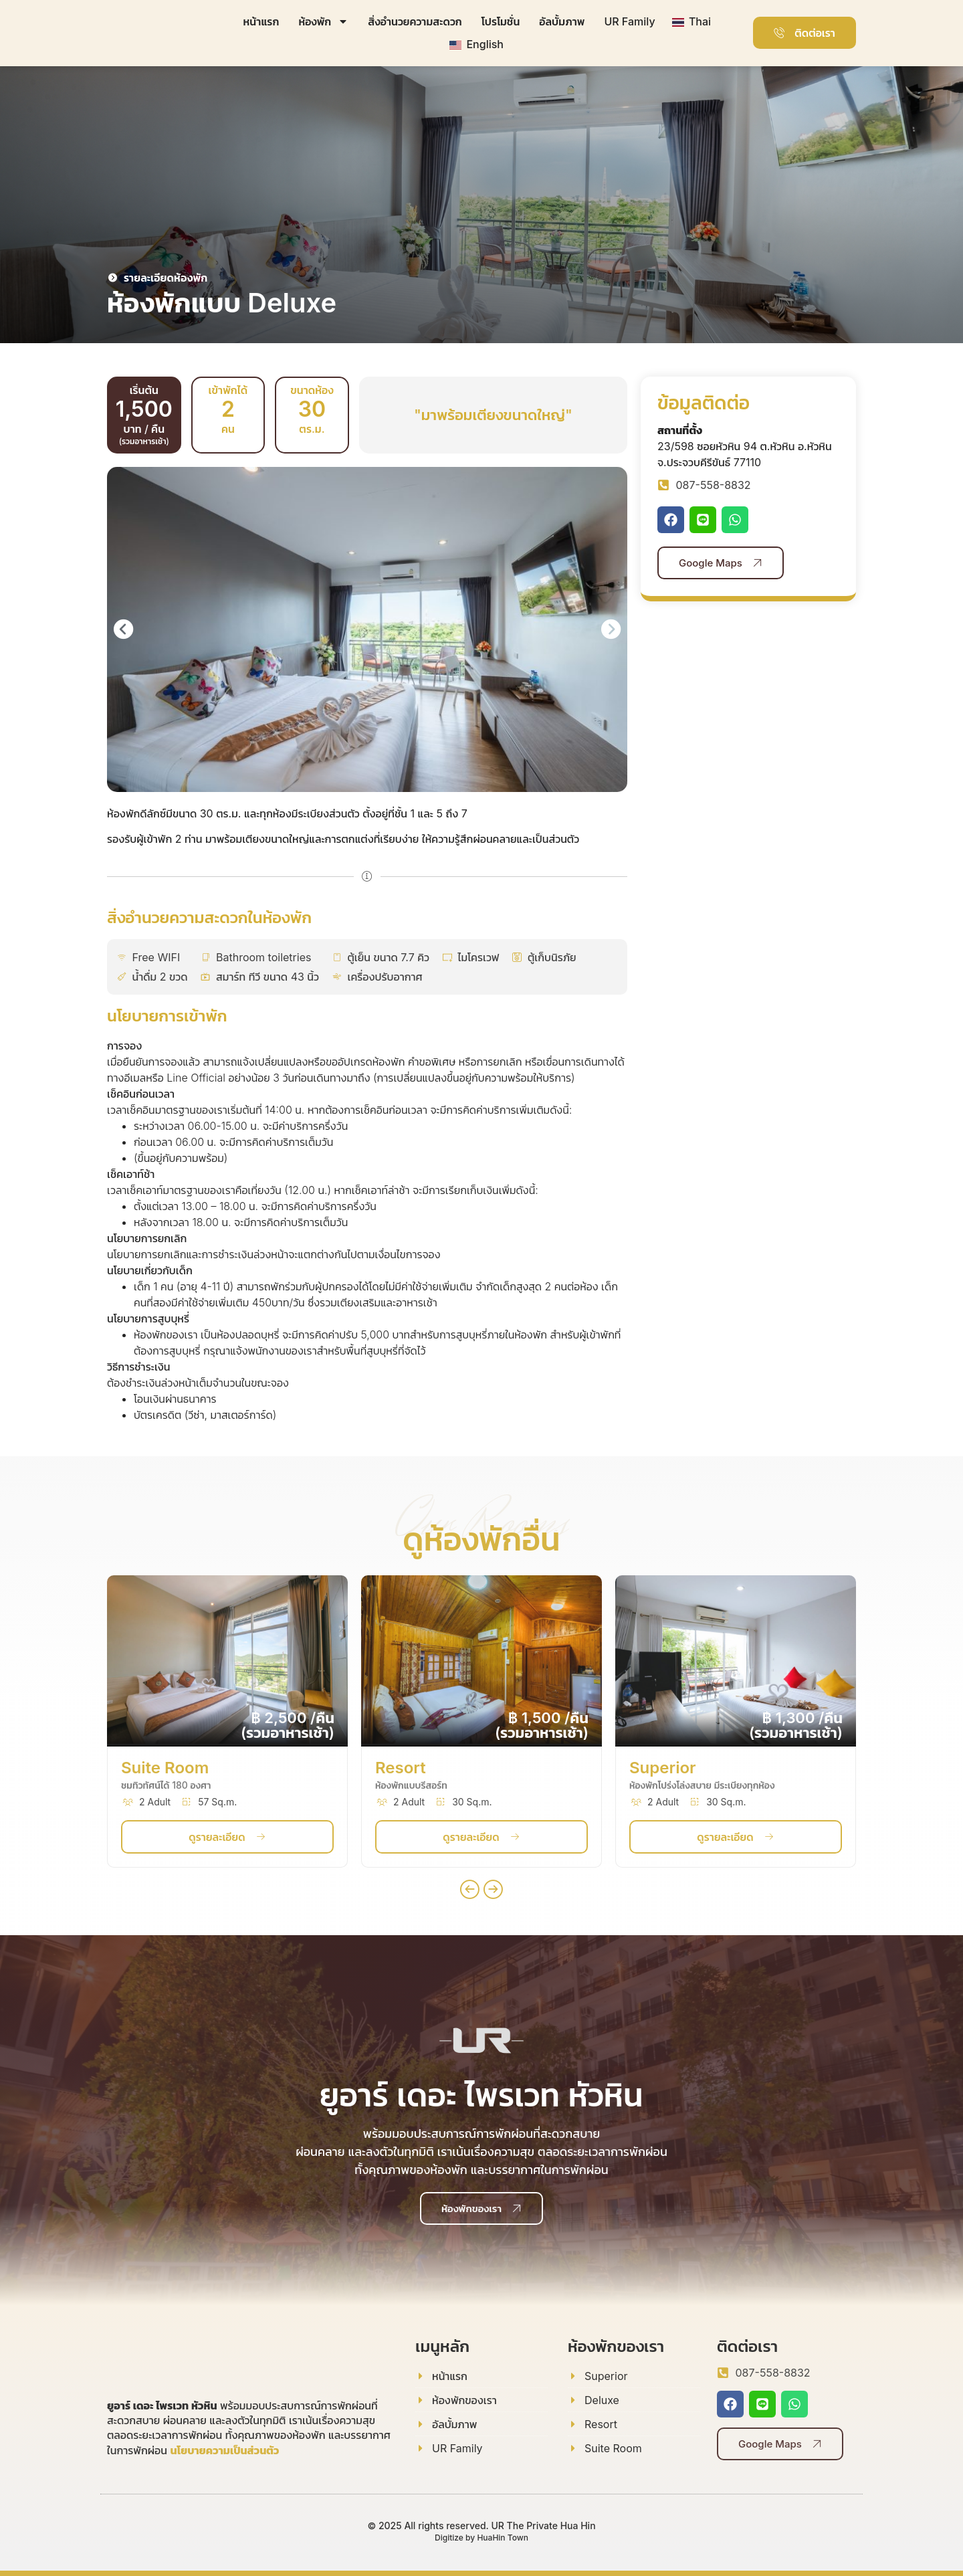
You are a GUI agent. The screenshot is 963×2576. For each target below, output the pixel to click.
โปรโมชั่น (500, 21)
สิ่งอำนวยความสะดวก (414, 21)
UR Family (629, 21)
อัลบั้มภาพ (561, 21)
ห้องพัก (323, 21)
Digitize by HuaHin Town (481, 2538)
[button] (123, 629)
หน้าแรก (261, 21)
